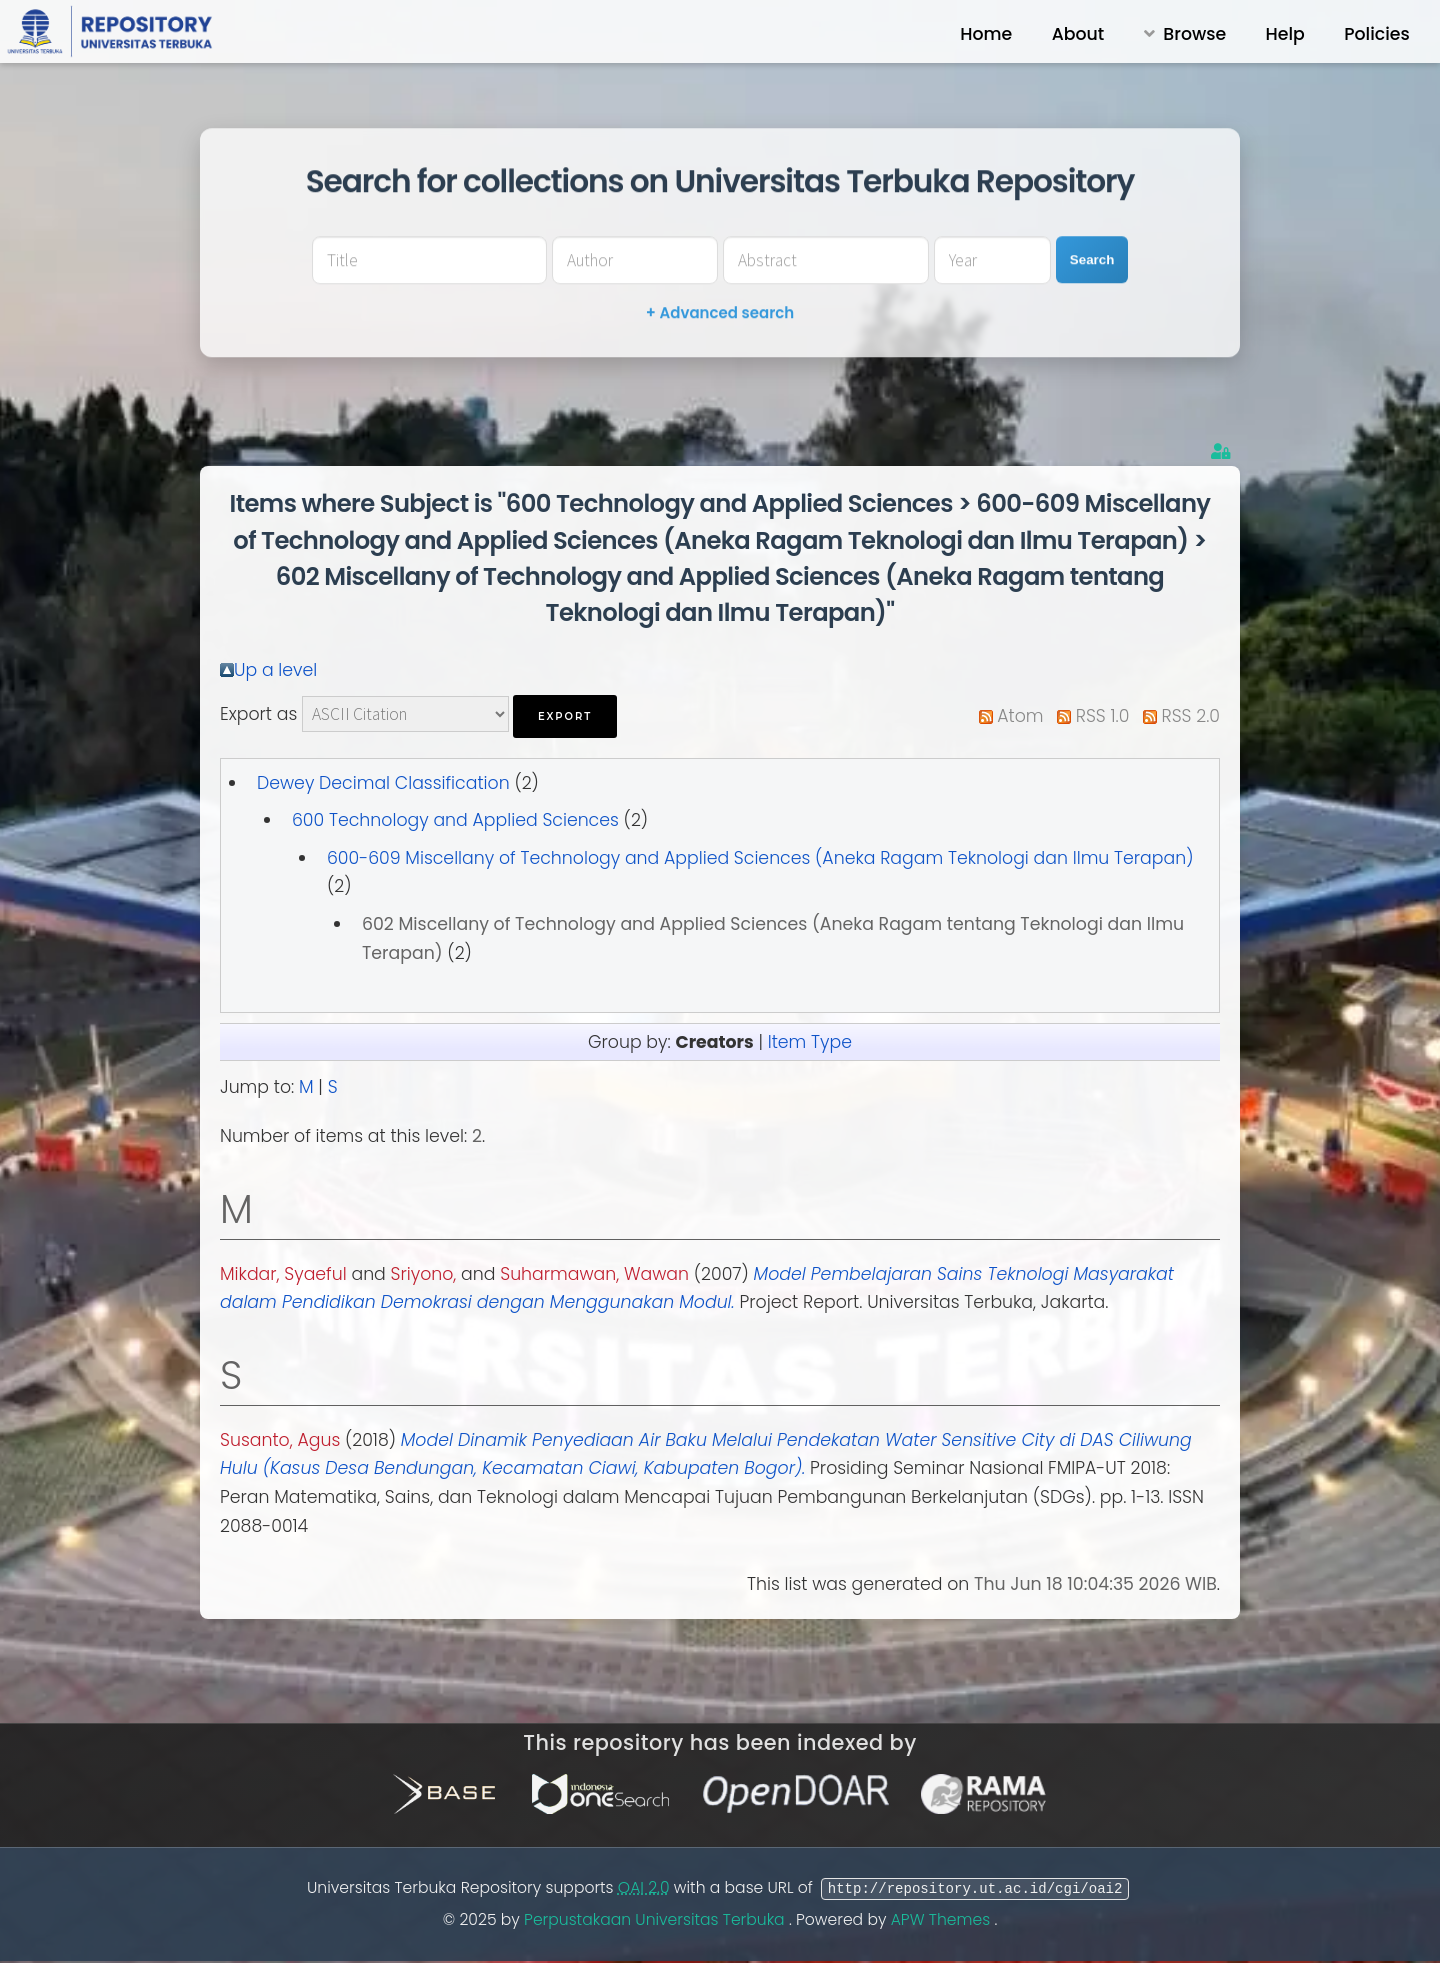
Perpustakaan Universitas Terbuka (656, 1919)
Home (986, 34)
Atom (1020, 716)
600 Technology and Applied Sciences (455, 820)
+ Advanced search (720, 312)
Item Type (810, 1042)
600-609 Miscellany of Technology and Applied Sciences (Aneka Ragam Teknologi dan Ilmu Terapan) (760, 858)
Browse (1194, 34)
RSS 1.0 (1103, 716)
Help (1285, 34)
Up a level (275, 670)
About (1078, 34)
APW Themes (943, 1919)
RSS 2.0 (1191, 716)
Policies (1376, 34)
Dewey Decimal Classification (383, 783)
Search (1092, 259)
